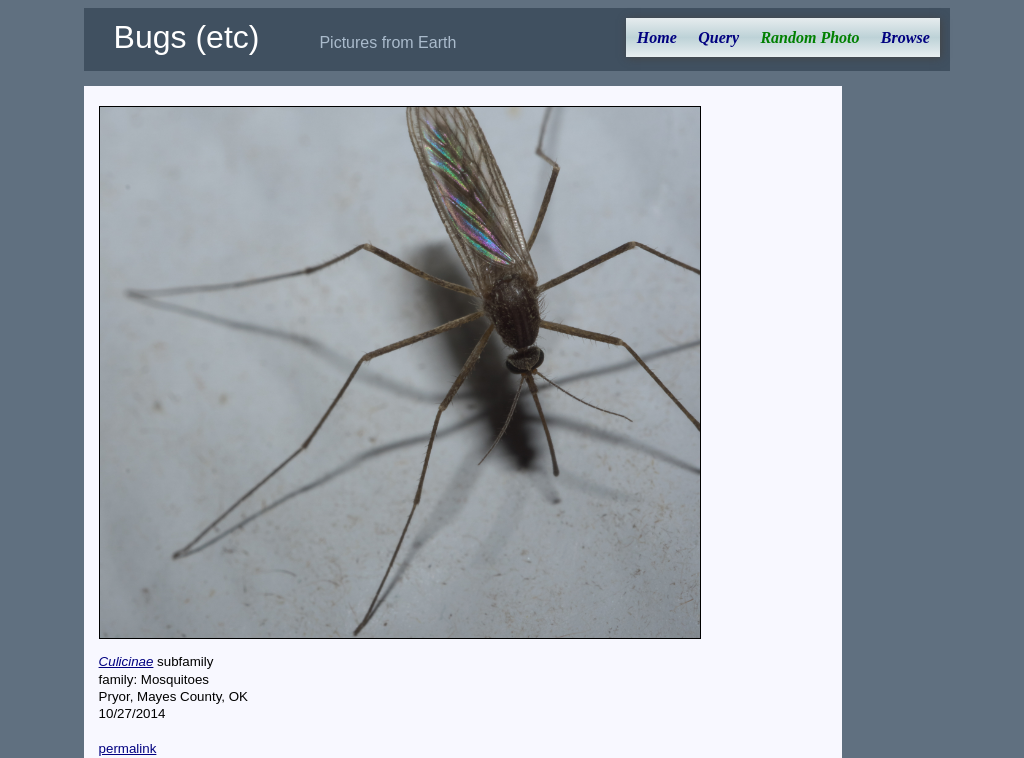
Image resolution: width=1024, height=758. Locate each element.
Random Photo (809, 37)
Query (718, 37)
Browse (905, 37)
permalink (128, 748)
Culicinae (126, 661)
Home (657, 37)
